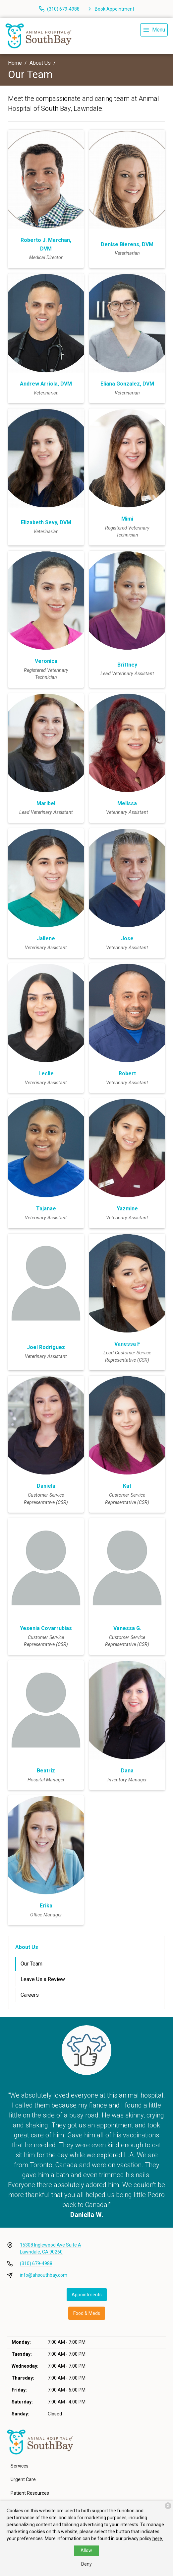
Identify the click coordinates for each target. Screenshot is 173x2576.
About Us (40, 63)
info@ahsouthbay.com (43, 2275)
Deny (86, 2564)
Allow (86, 2550)
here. (157, 2538)
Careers (30, 1995)
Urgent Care (23, 2479)
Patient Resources (30, 2493)
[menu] (154, 29)
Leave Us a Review (43, 1979)
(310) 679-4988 (36, 2263)
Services (20, 2466)
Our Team (31, 1964)
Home (15, 63)
